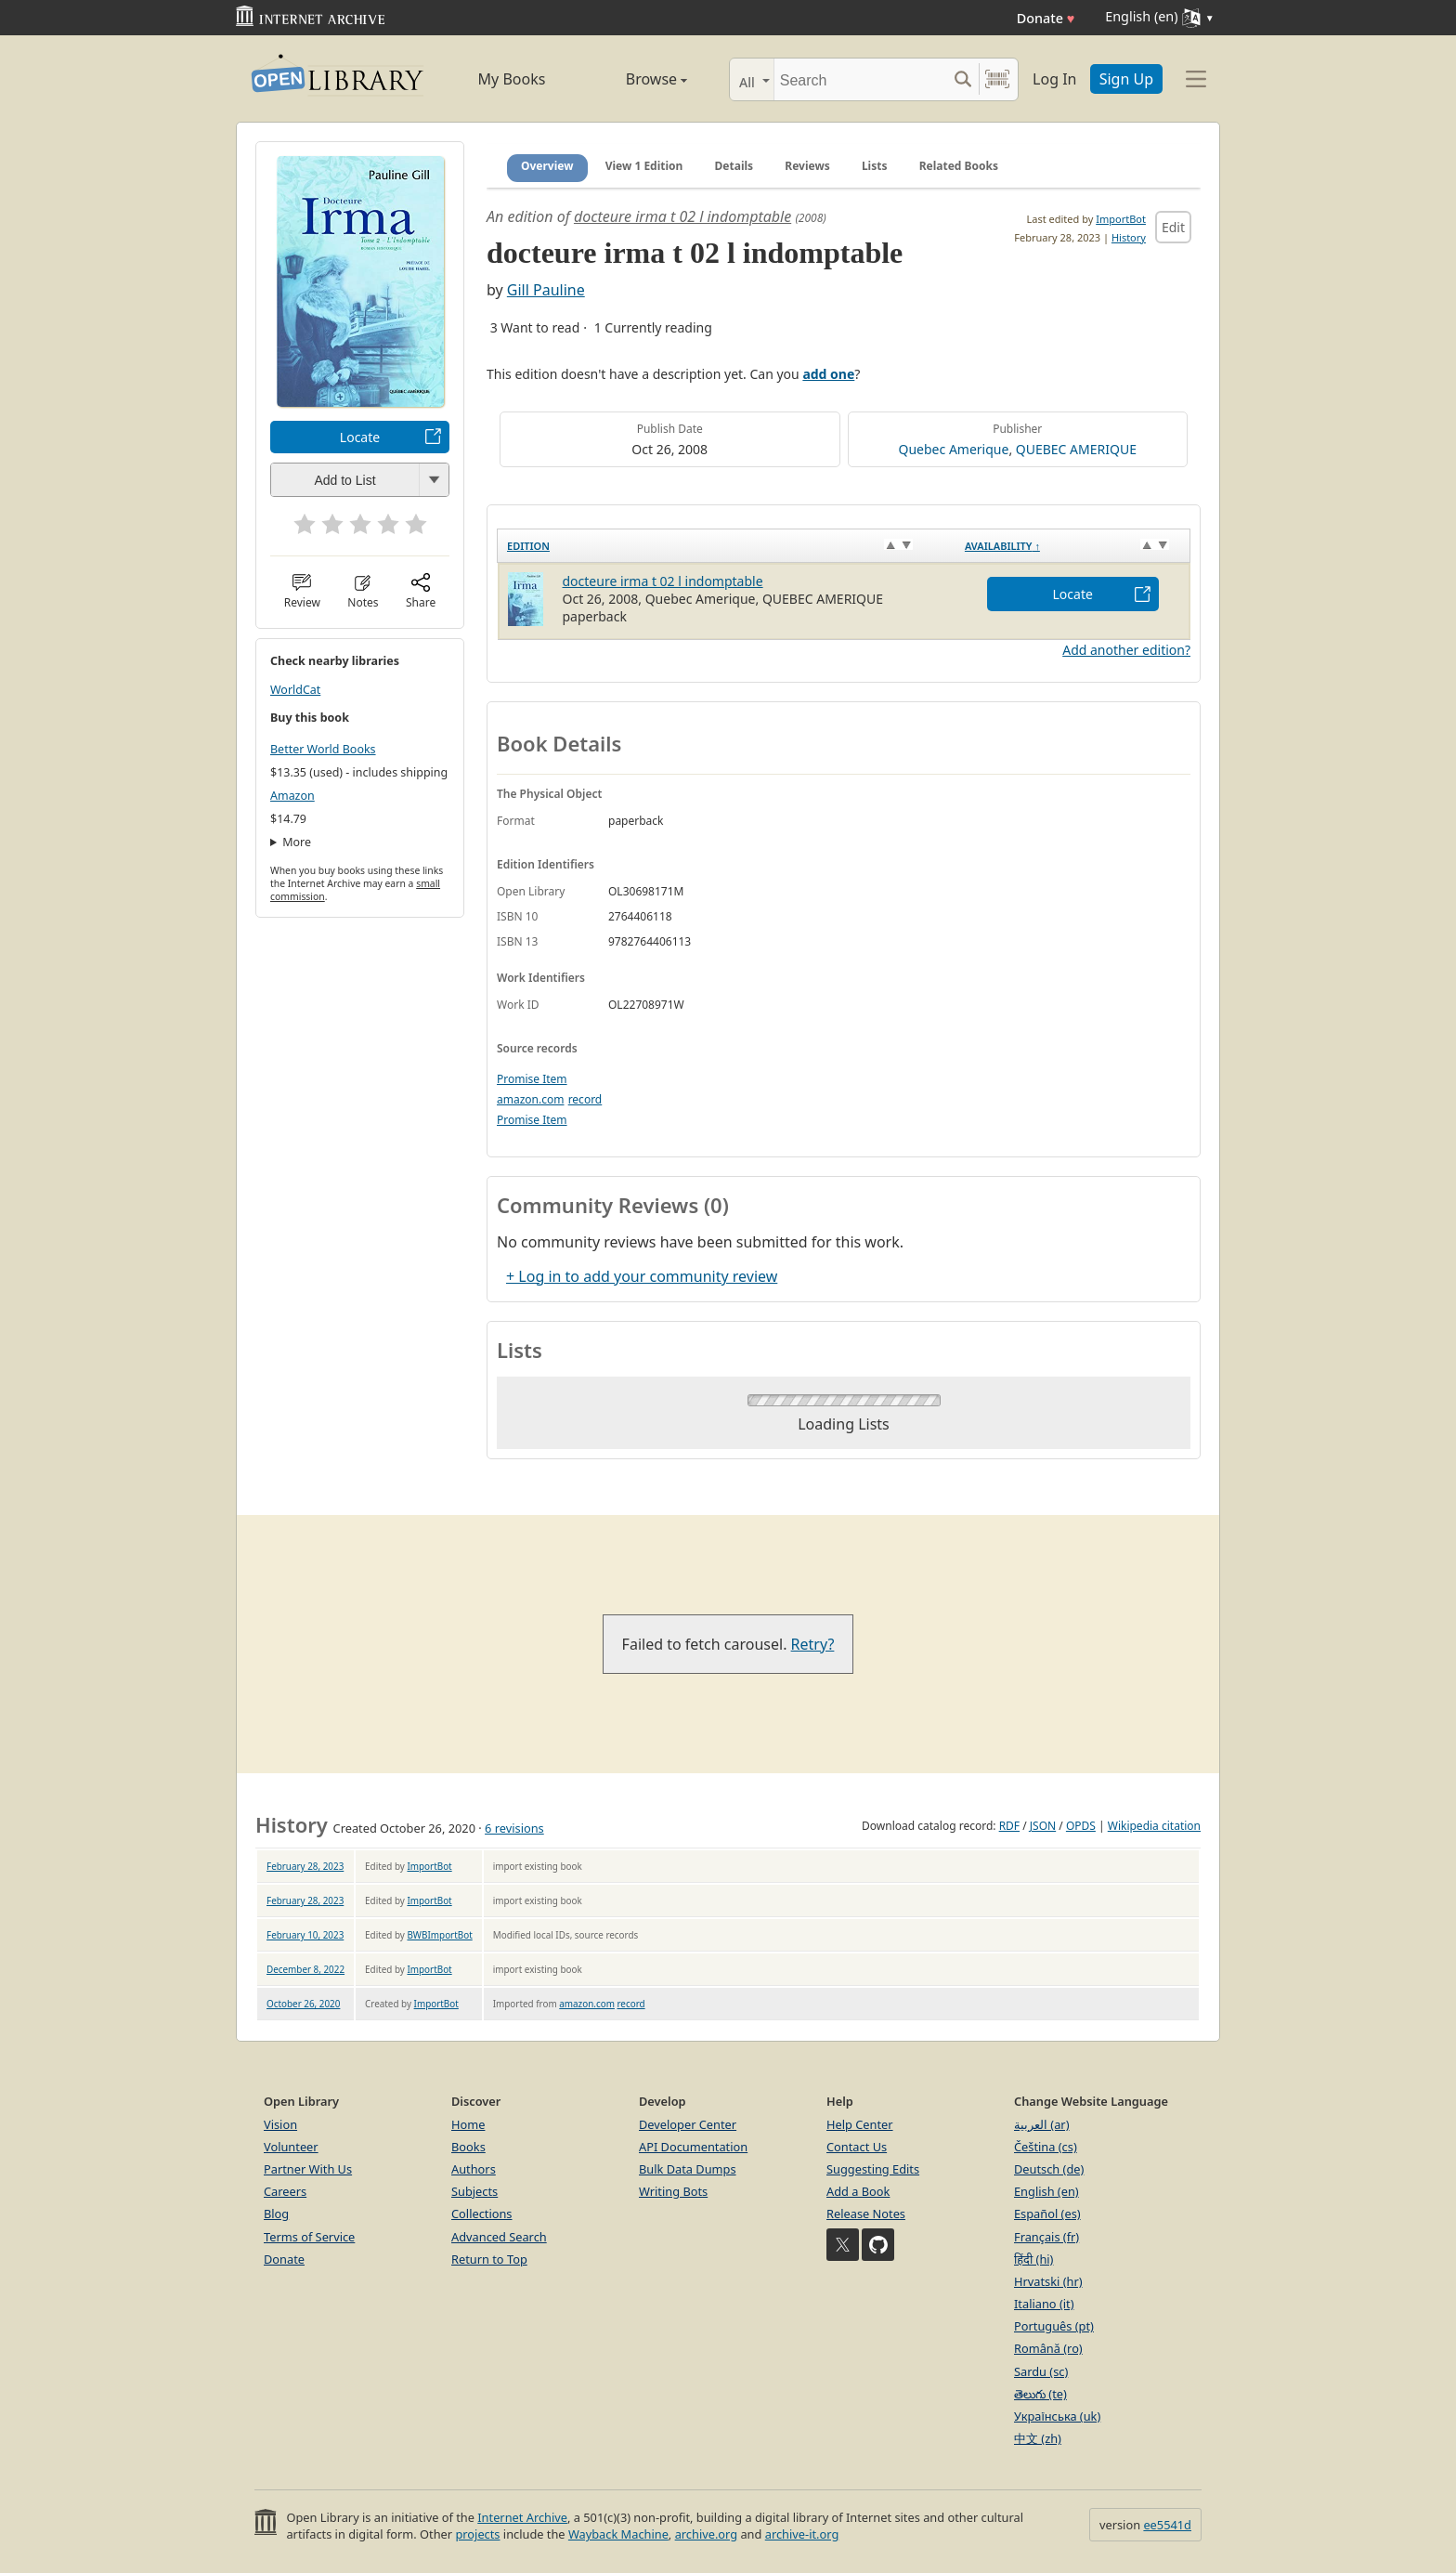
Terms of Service (309, 2236)
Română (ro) (1048, 2348)
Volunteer (291, 2146)
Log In (1054, 79)
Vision (280, 2124)
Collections (482, 2213)
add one (828, 374)
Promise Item (532, 1079)
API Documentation (693, 2146)
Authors (473, 2169)
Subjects (474, 2191)
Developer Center (687, 2124)
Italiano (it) (1044, 2303)
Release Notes (865, 2213)
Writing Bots (673, 2191)
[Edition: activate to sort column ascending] (727, 546)
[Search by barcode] (997, 79)
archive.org (706, 2534)
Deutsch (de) (1049, 2169)
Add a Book (858, 2191)
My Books (512, 79)
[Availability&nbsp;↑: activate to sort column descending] (1073, 546)
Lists (875, 166)
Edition (528, 546)
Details (734, 166)
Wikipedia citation (1154, 1826)
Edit (1173, 227)
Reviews (807, 166)
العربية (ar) (1041, 2124)
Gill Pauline (546, 290)
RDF (1009, 1826)
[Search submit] (962, 79)
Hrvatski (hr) (1048, 2281)
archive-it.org (802, 2534)
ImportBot (1121, 219)
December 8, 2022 (305, 1969)
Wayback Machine (618, 2534)
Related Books (958, 166)
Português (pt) (1054, 2326)
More (296, 842)
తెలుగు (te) (1040, 2393)
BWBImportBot (439, 1934)
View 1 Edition (644, 166)
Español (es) (1047, 2213)
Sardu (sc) (1041, 2371)
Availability (1002, 546)
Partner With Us (308, 2169)
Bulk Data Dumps (687, 2169)
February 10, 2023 (305, 1934)
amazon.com (530, 1099)
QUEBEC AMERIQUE (1076, 449)
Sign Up (1126, 79)
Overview (547, 166)
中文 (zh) (1037, 2438)
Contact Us (856, 2146)
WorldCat (295, 690)
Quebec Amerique (954, 449)
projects (477, 2534)
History (1129, 237)
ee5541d (1167, 2524)
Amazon (292, 795)
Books (468, 2146)
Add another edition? (1126, 650)
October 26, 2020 (303, 2003)
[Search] (860, 79)
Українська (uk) (1057, 2416)
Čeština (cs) (1045, 2146)
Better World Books (323, 749)
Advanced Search (499, 2236)
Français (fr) (1046, 2236)
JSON (1043, 1826)
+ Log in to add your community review (641, 1276)
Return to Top (489, 2259)
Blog (276, 2213)
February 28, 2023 (305, 1866)
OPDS (1081, 1826)
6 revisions (514, 1828)
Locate (360, 437)
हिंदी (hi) (1033, 2259)
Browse (635, 79)
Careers (285, 2191)
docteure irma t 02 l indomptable (682, 216)
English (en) (1046, 2191)
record (585, 1099)
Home (468, 2124)
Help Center (859, 2124)
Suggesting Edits (872, 2169)
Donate (1046, 18)
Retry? (813, 1644)
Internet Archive (522, 2517)
